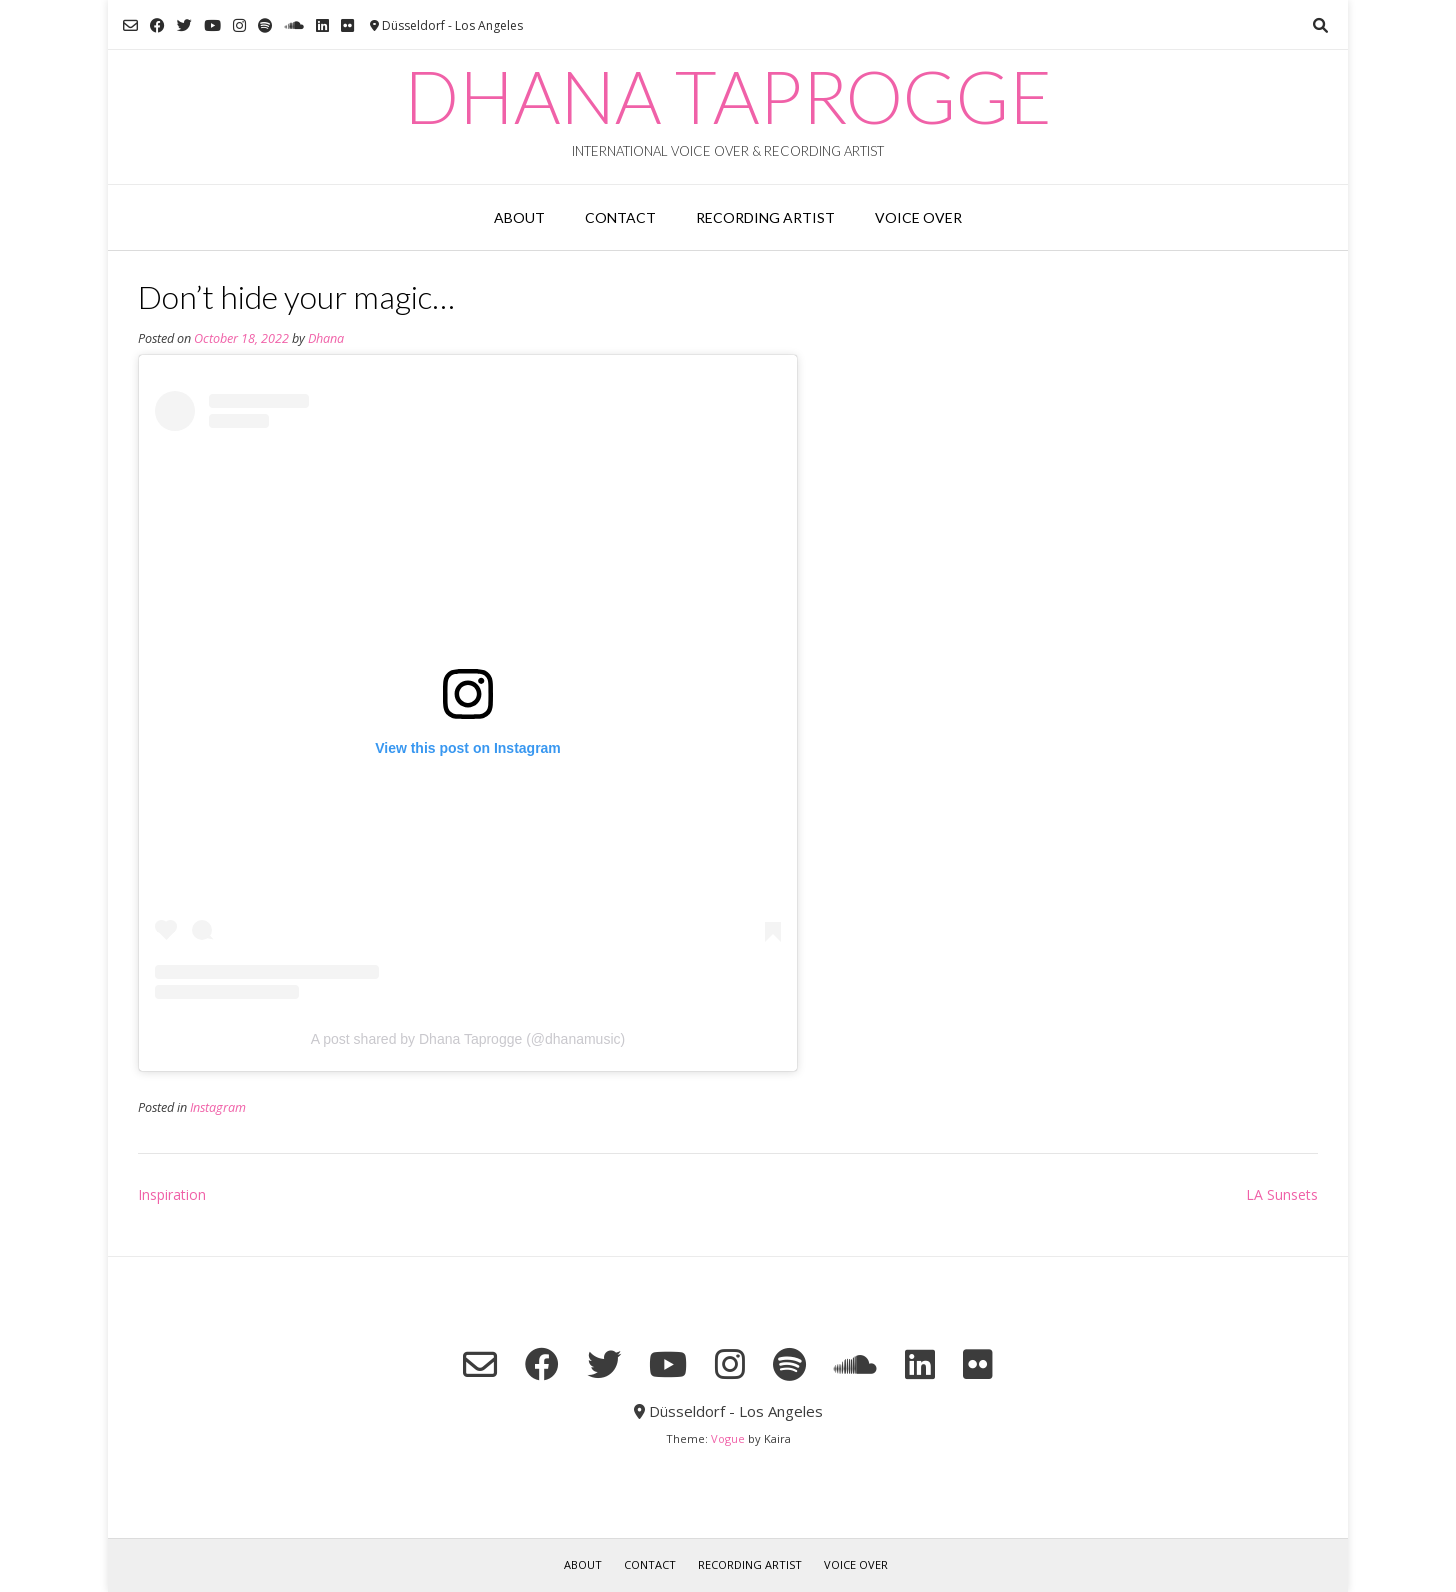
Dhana (326, 338)
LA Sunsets (1282, 1194)
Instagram (218, 1107)
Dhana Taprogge (728, 96)
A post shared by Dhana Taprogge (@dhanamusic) (468, 1039)
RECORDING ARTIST (765, 217)
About (519, 217)
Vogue (728, 1438)
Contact (620, 217)
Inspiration (172, 1194)
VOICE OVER (918, 217)
